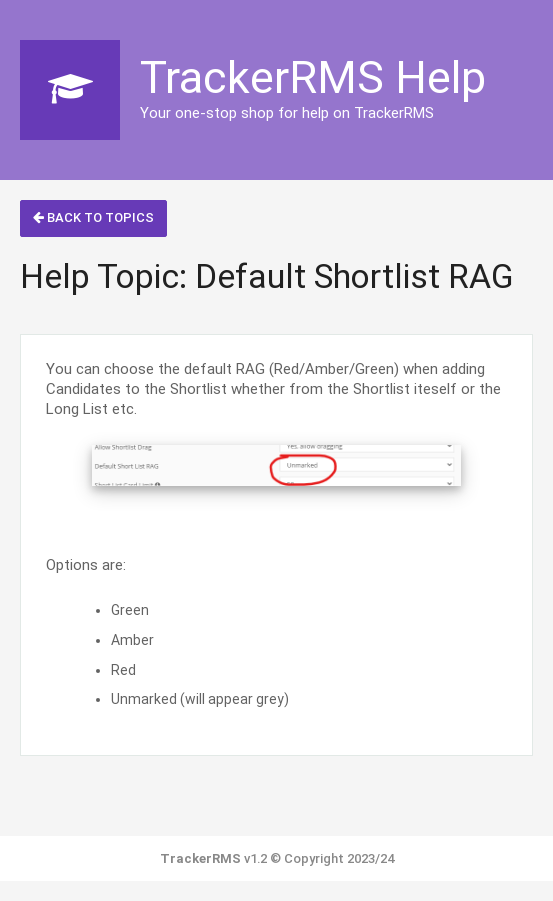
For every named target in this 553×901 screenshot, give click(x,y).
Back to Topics (93, 217)
